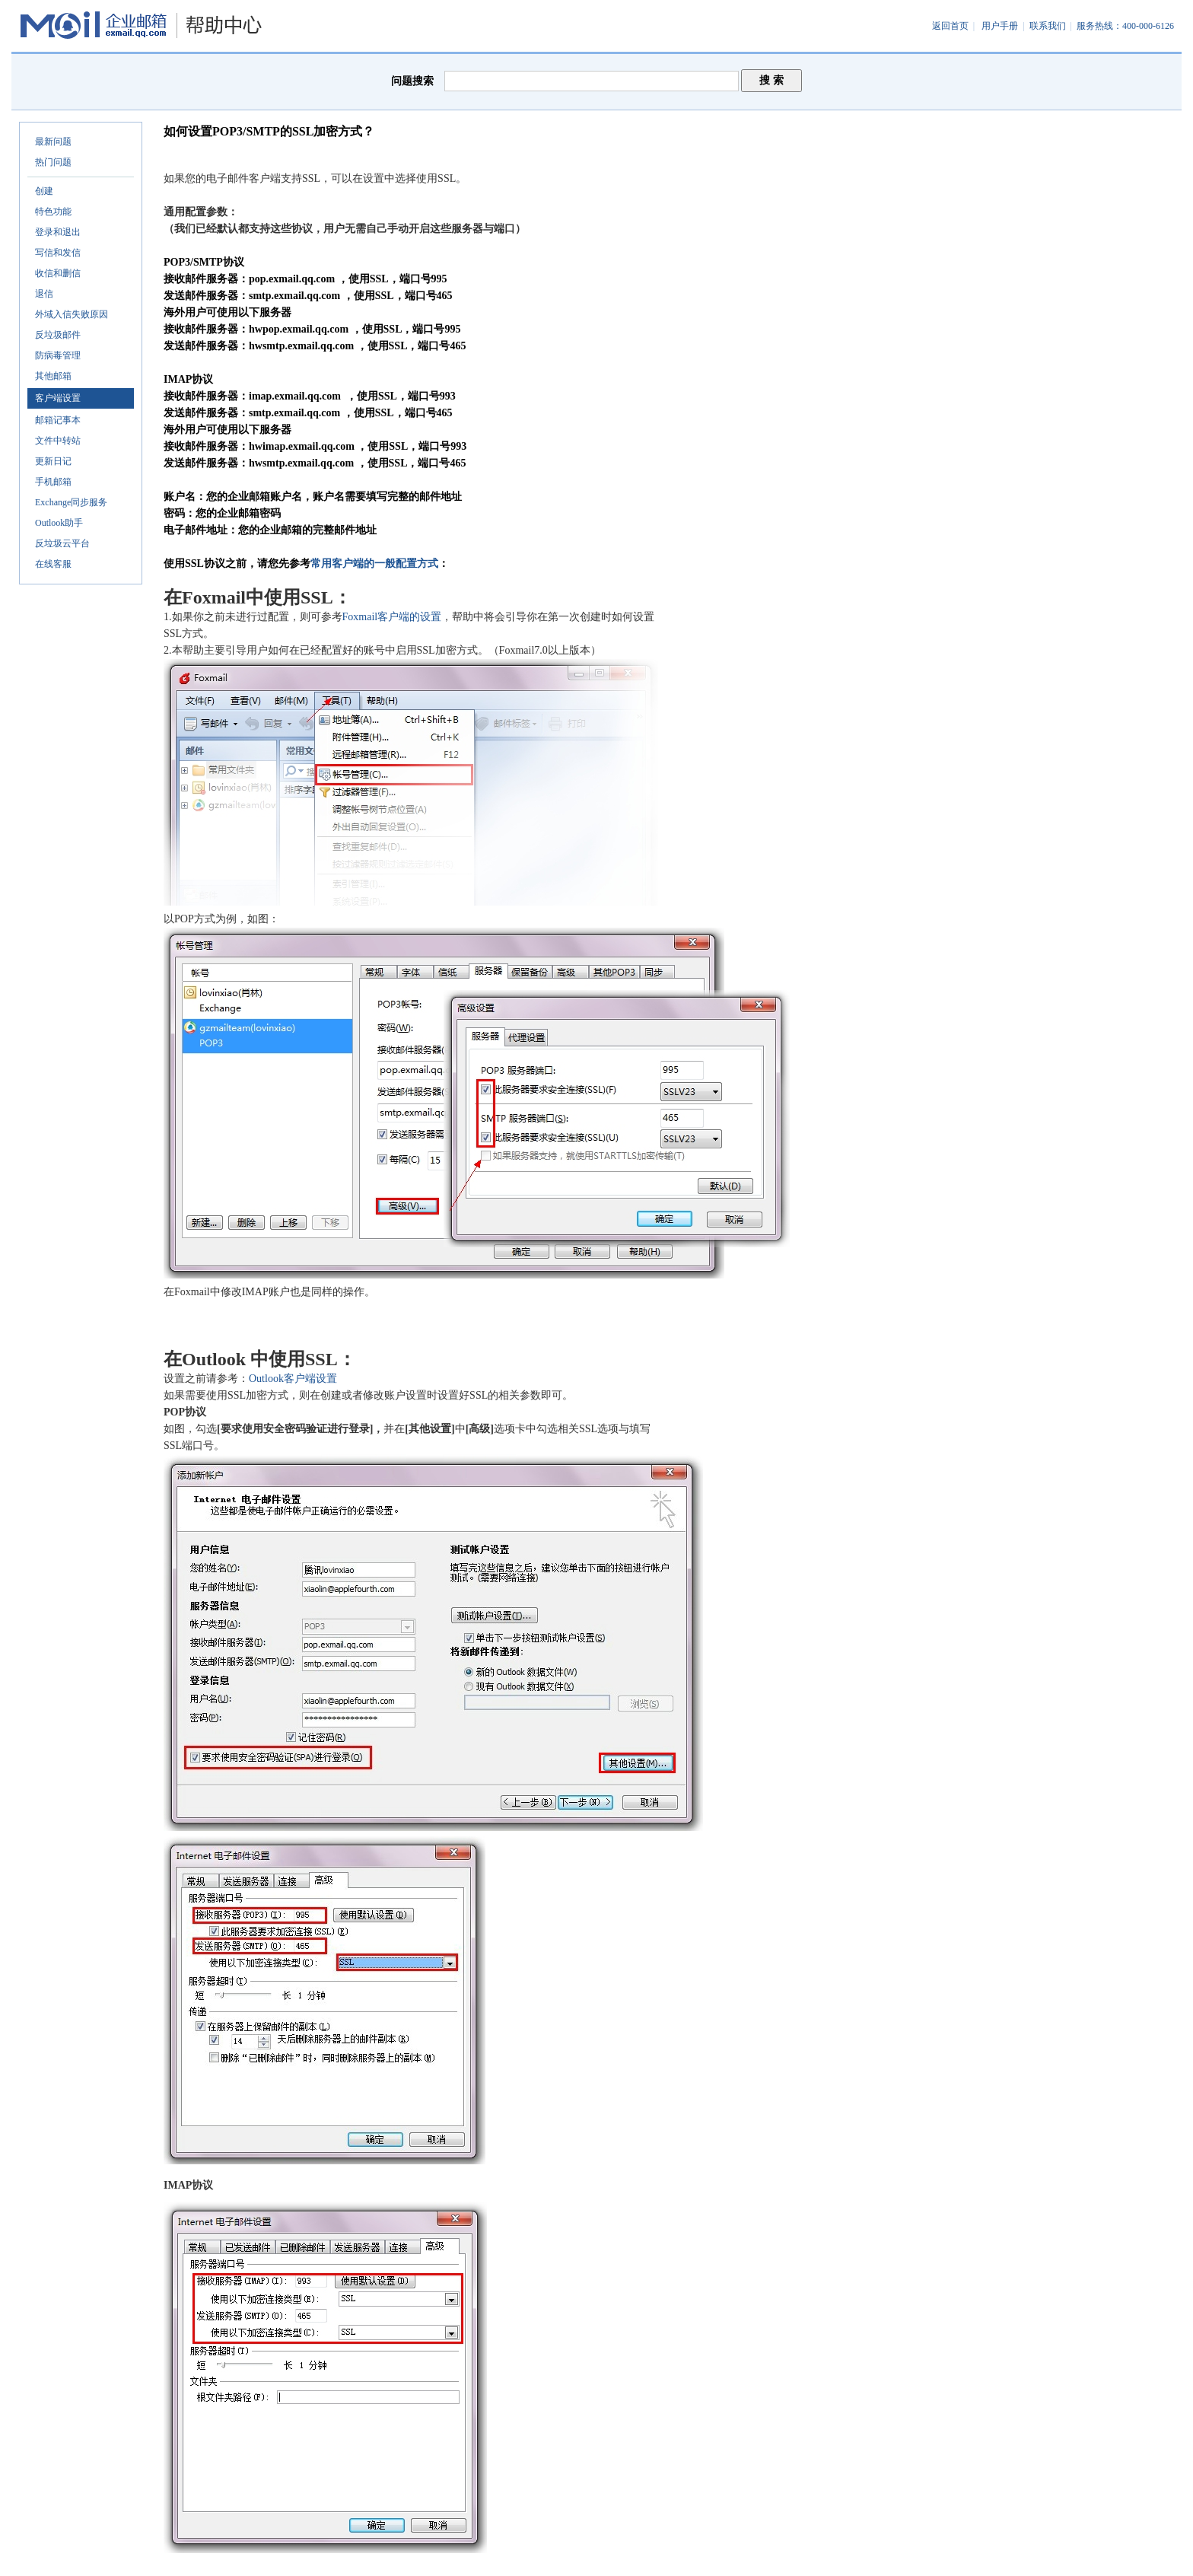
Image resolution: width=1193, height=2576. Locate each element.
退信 (44, 293)
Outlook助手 (59, 522)
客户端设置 (58, 398)
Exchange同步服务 (71, 502)
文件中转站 (58, 440)
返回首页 (950, 26)
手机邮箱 (53, 481)
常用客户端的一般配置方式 (374, 563)
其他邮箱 (53, 376)
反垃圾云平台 (62, 543)
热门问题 (53, 162)
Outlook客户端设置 (293, 1378)
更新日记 (53, 461)
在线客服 (53, 564)
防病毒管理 (58, 355)
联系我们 (1047, 26)
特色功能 (53, 211)
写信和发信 (58, 252)
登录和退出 (58, 232)
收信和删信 (58, 273)
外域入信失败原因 (71, 314)
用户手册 (999, 26)
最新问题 (53, 141)
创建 (44, 191)
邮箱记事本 (58, 420)
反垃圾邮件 (58, 335)
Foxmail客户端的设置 (392, 617)
